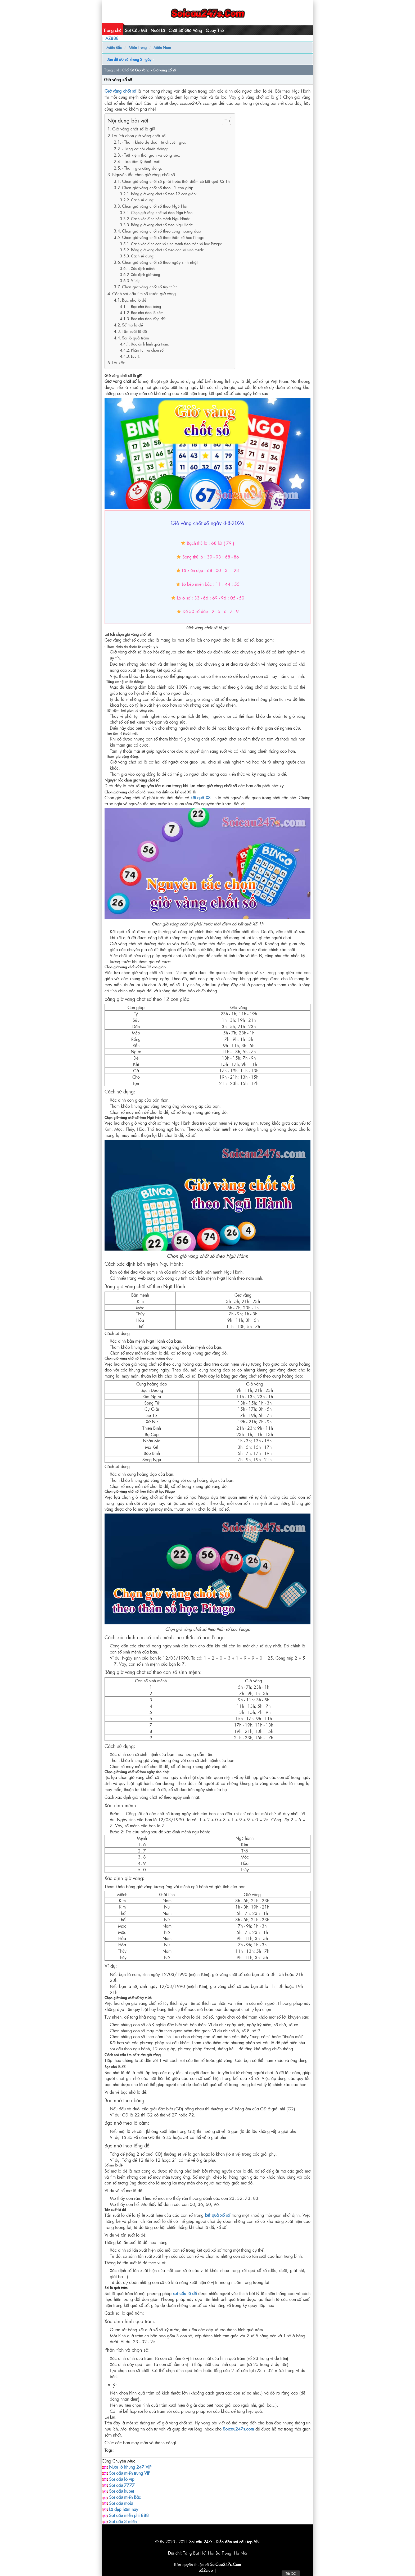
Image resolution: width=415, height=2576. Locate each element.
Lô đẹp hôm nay (123, 2509)
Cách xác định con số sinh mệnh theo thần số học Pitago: (176, 244)
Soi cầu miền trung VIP (129, 2473)
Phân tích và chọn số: (148, 350)
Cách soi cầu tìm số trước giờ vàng (144, 293)
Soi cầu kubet (121, 2491)
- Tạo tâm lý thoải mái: (142, 161)
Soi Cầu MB (136, 30)
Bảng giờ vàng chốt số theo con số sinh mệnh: (167, 250)
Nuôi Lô (158, 30)
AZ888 (112, 38)
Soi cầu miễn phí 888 (129, 2515)
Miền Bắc (114, 47)
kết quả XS (200, 797)
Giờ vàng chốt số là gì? (133, 128)
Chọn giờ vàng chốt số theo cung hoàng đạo (161, 231)
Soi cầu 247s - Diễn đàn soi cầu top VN (224, 2541)
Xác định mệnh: (143, 268)
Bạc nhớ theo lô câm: (148, 312)
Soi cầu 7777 (122, 2485)
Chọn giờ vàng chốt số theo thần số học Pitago (163, 237)
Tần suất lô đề (134, 331)
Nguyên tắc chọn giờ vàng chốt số (143, 174)
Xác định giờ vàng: (146, 274)
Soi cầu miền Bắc (125, 2497)
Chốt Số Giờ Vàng (185, 30)
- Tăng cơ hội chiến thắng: (145, 149)
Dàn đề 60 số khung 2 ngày (128, 59)
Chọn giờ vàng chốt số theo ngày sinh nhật (160, 262)
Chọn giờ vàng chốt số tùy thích (150, 287)
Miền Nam (162, 47)
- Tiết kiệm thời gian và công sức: (151, 155)
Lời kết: (118, 362)
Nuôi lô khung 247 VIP (130, 2467)
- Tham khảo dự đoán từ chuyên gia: (154, 142)
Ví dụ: (136, 280)
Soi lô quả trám (135, 338)
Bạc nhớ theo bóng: (146, 306)
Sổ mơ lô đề (132, 325)
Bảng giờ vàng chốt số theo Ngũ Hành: (162, 225)
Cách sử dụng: (142, 200)
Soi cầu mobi (121, 2503)
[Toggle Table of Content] (224, 120)
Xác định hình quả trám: (150, 344)
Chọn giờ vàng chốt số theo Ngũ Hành (156, 206)
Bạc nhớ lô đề (134, 300)
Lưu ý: (135, 356)
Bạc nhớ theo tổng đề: (148, 318)
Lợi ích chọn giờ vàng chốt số (138, 135)
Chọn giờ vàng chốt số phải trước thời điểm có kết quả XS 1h (176, 181)
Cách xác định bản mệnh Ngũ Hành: (160, 218)
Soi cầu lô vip (121, 2479)
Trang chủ (112, 30)
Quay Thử (215, 30)
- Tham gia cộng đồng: (142, 168)
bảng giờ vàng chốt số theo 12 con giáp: (164, 194)
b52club (206, 2570)
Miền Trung (138, 47)
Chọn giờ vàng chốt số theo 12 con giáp (157, 187)
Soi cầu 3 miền (123, 2521)
